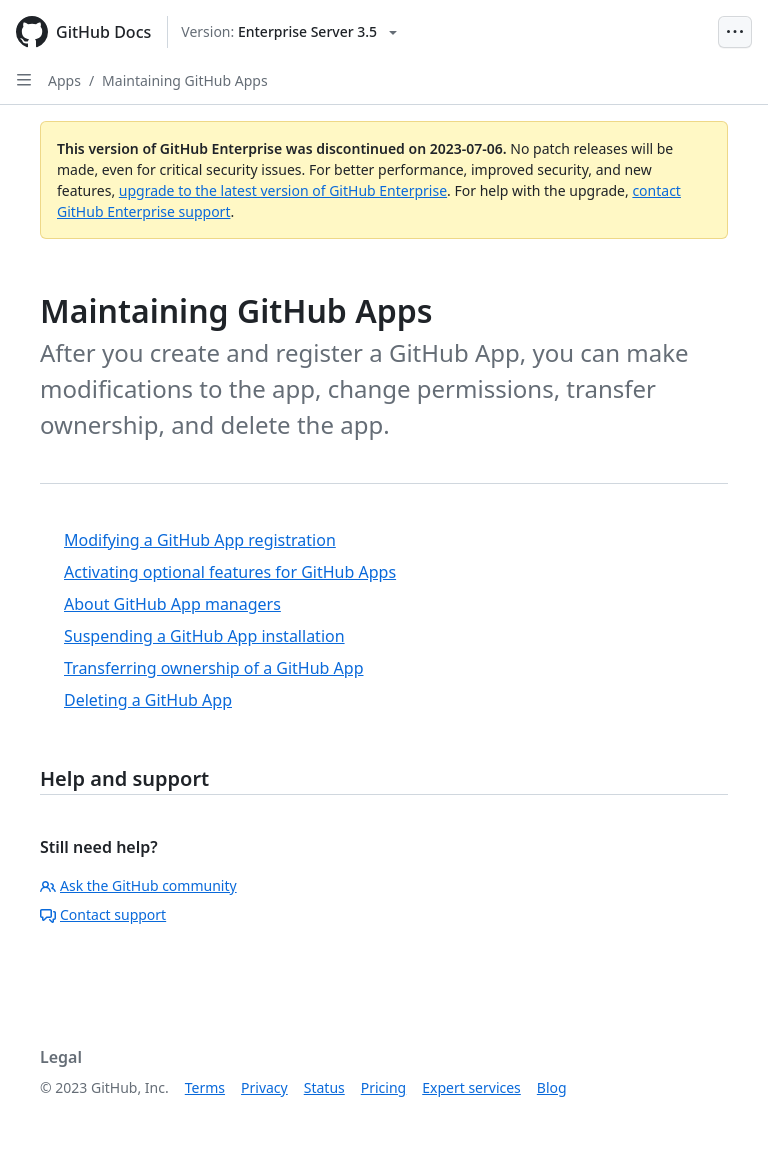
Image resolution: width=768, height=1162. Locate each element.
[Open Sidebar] (24, 80)
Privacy (264, 1087)
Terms (205, 1087)
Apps (64, 80)
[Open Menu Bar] (735, 32)
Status (324, 1087)
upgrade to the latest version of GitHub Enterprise (283, 190)
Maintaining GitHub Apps (185, 80)
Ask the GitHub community (138, 885)
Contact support (103, 914)
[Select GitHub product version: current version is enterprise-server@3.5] (289, 32)
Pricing (383, 1087)
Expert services (471, 1087)
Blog (552, 1087)
